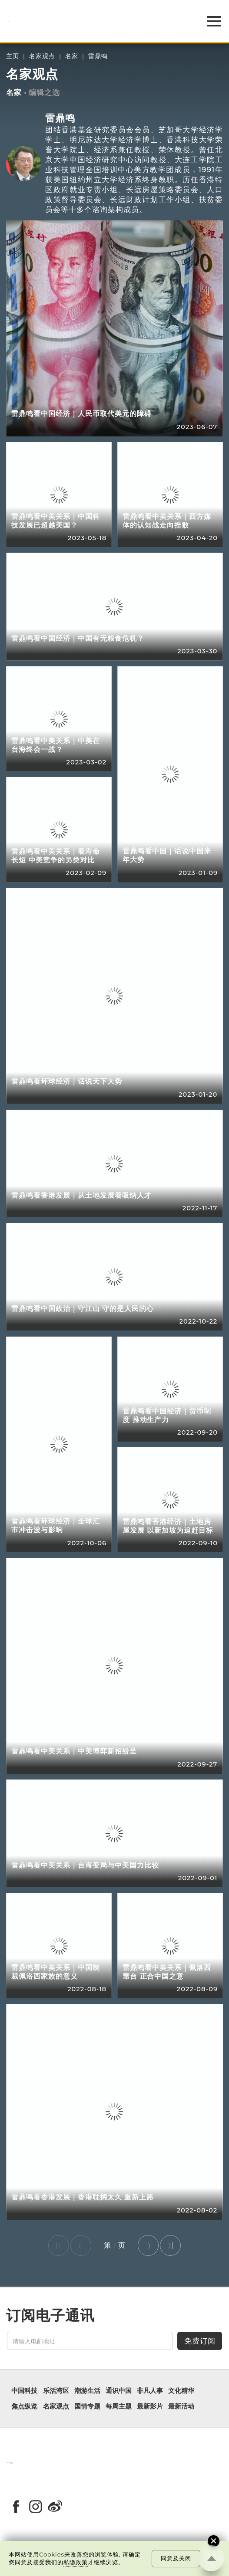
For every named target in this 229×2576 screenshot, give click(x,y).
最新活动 (181, 2406)
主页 (12, 56)
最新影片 (150, 2406)
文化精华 (181, 2391)
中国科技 (24, 2391)
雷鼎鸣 (98, 56)
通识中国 (119, 2391)
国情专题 (87, 2406)
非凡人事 (150, 2391)
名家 (71, 56)
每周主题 (119, 2406)
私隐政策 (75, 2562)
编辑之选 (44, 92)
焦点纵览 (24, 2406)
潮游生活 (87, 2391)
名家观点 (42, 56)
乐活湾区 (56, 2391)
